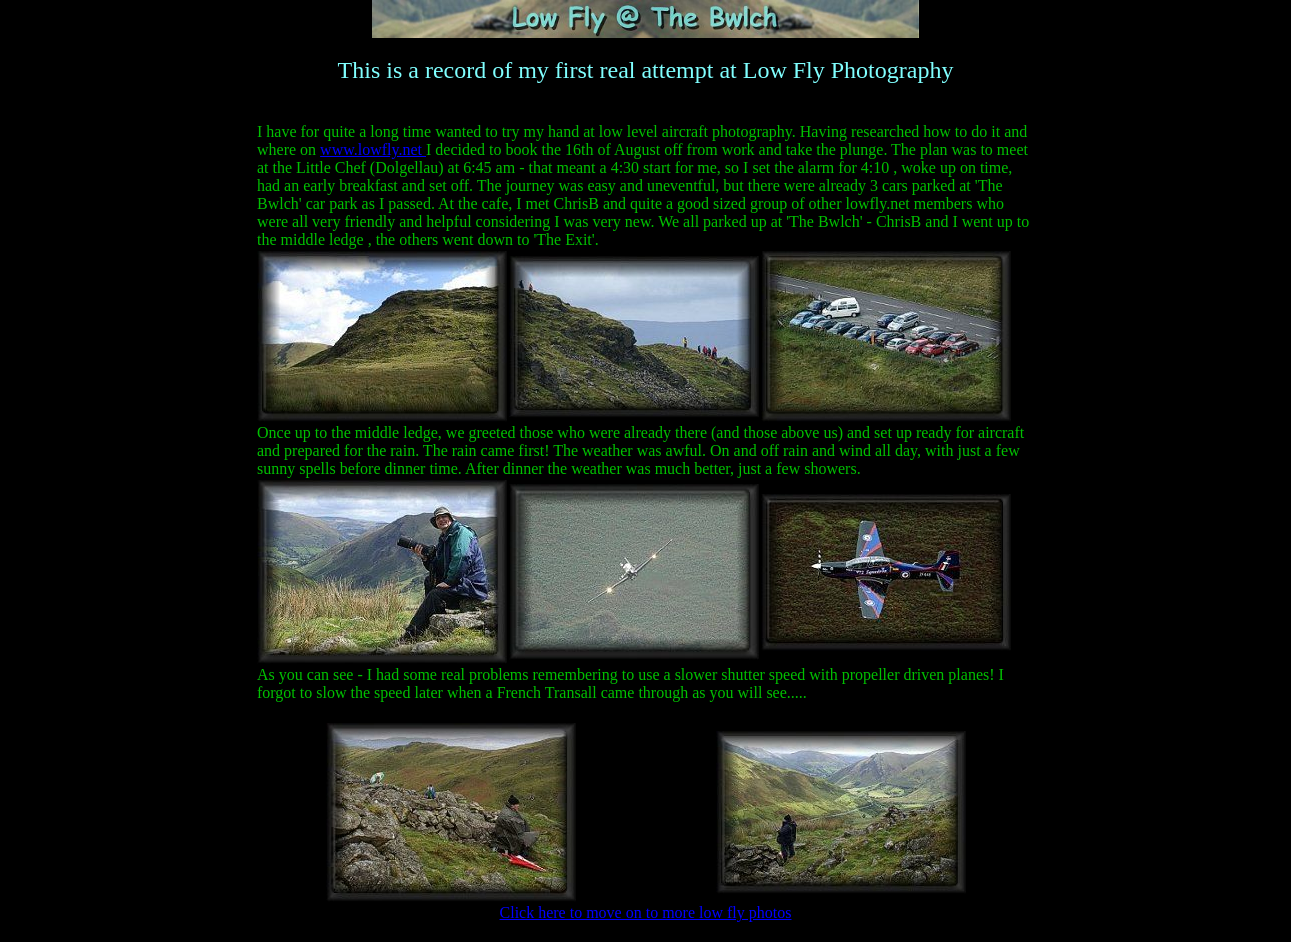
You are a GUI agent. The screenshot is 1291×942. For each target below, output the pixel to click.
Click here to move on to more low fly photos (646, 912)
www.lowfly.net (373, 149)
